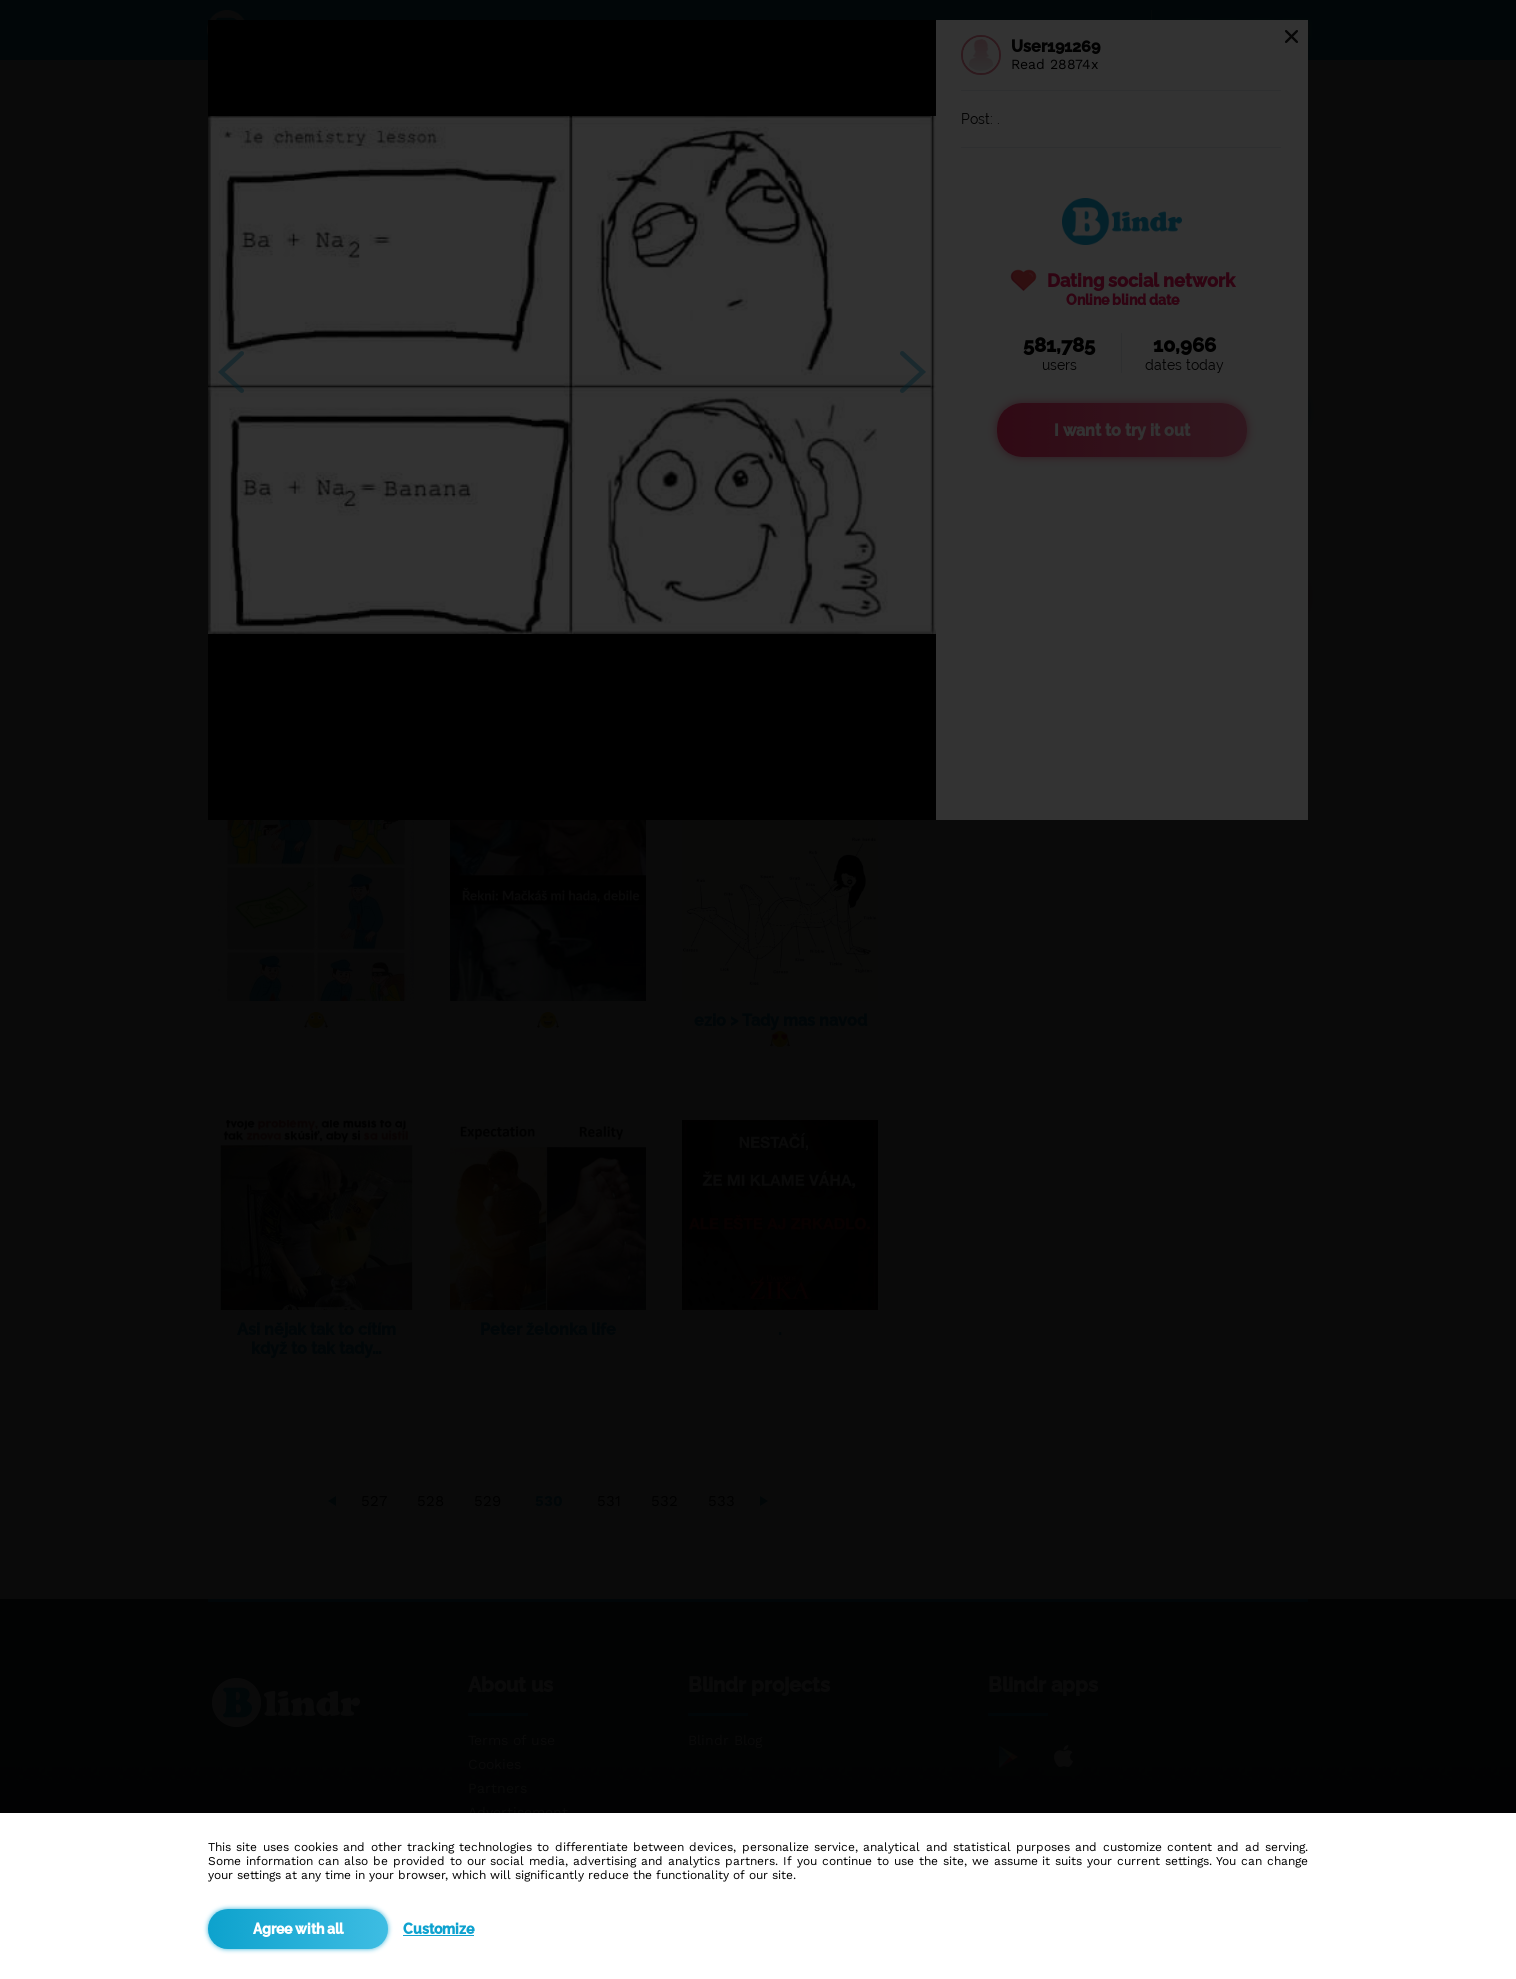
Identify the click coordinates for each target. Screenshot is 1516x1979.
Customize (438, 1929)
